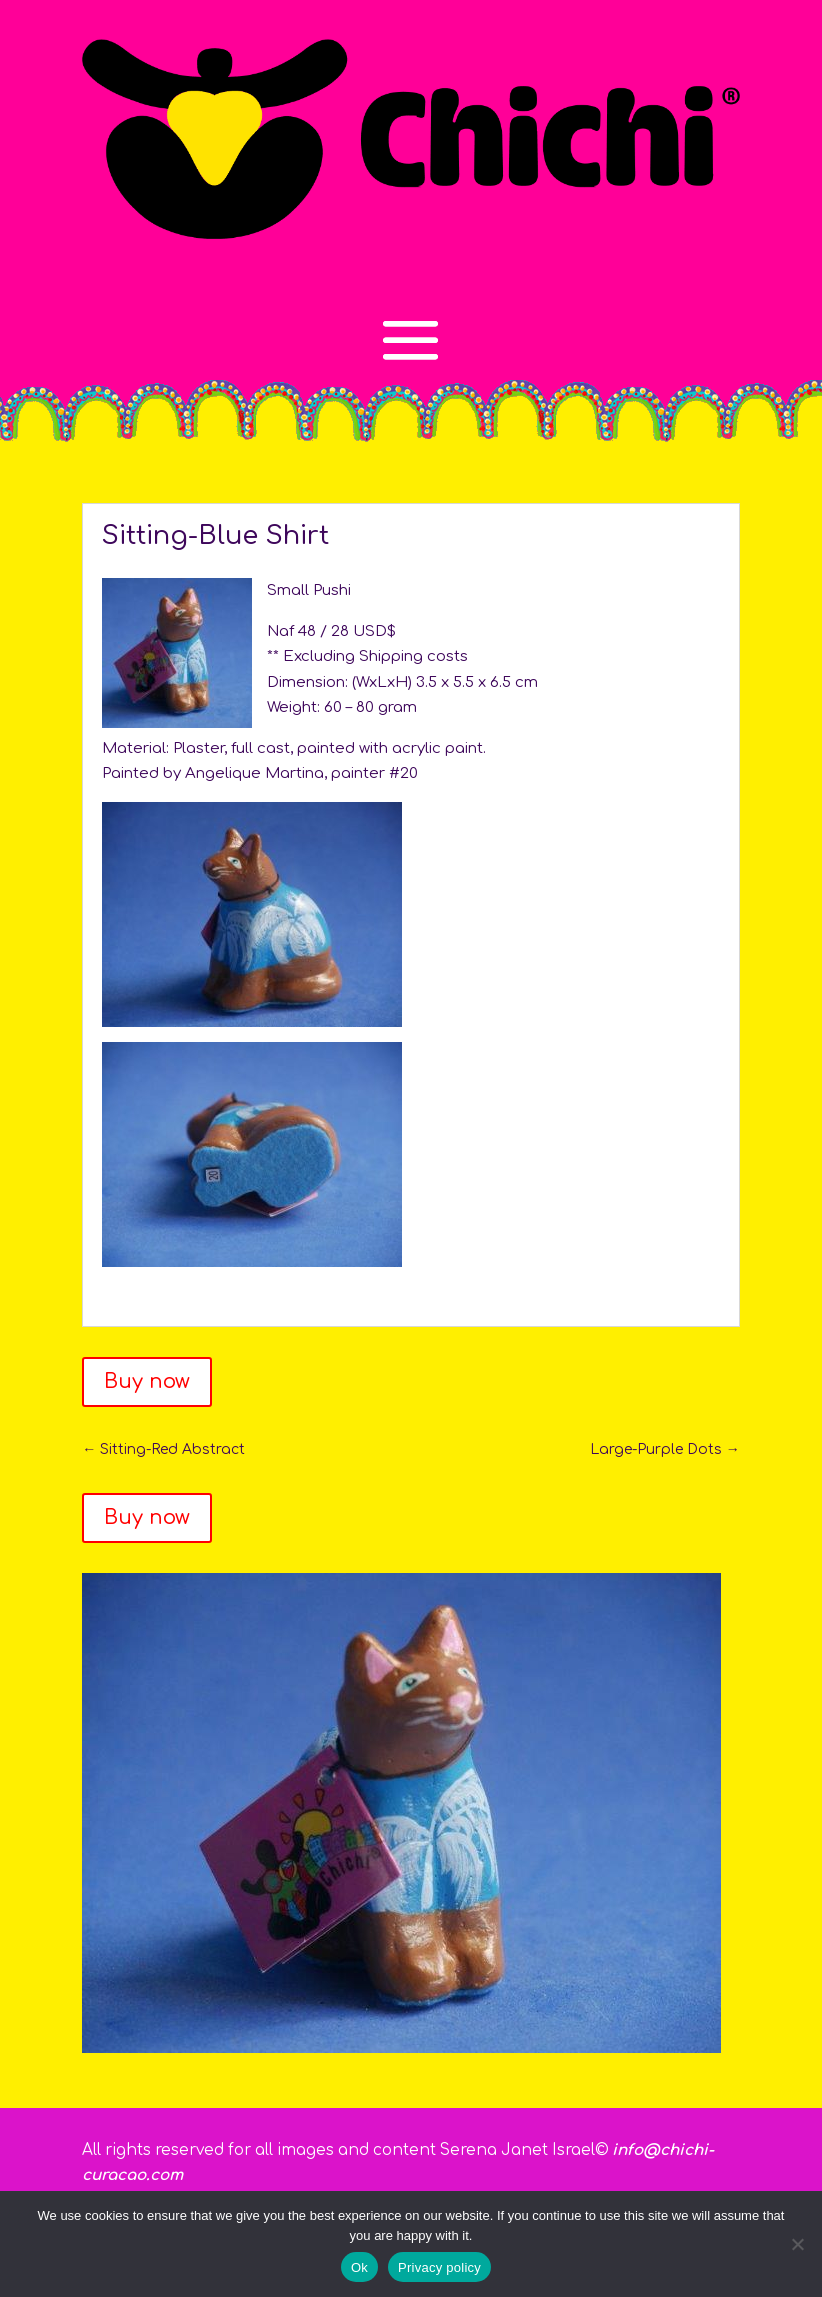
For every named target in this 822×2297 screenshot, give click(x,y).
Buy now (147, 1381)
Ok (359, 2267)
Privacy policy (439, 2267)
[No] (797, 2244)
